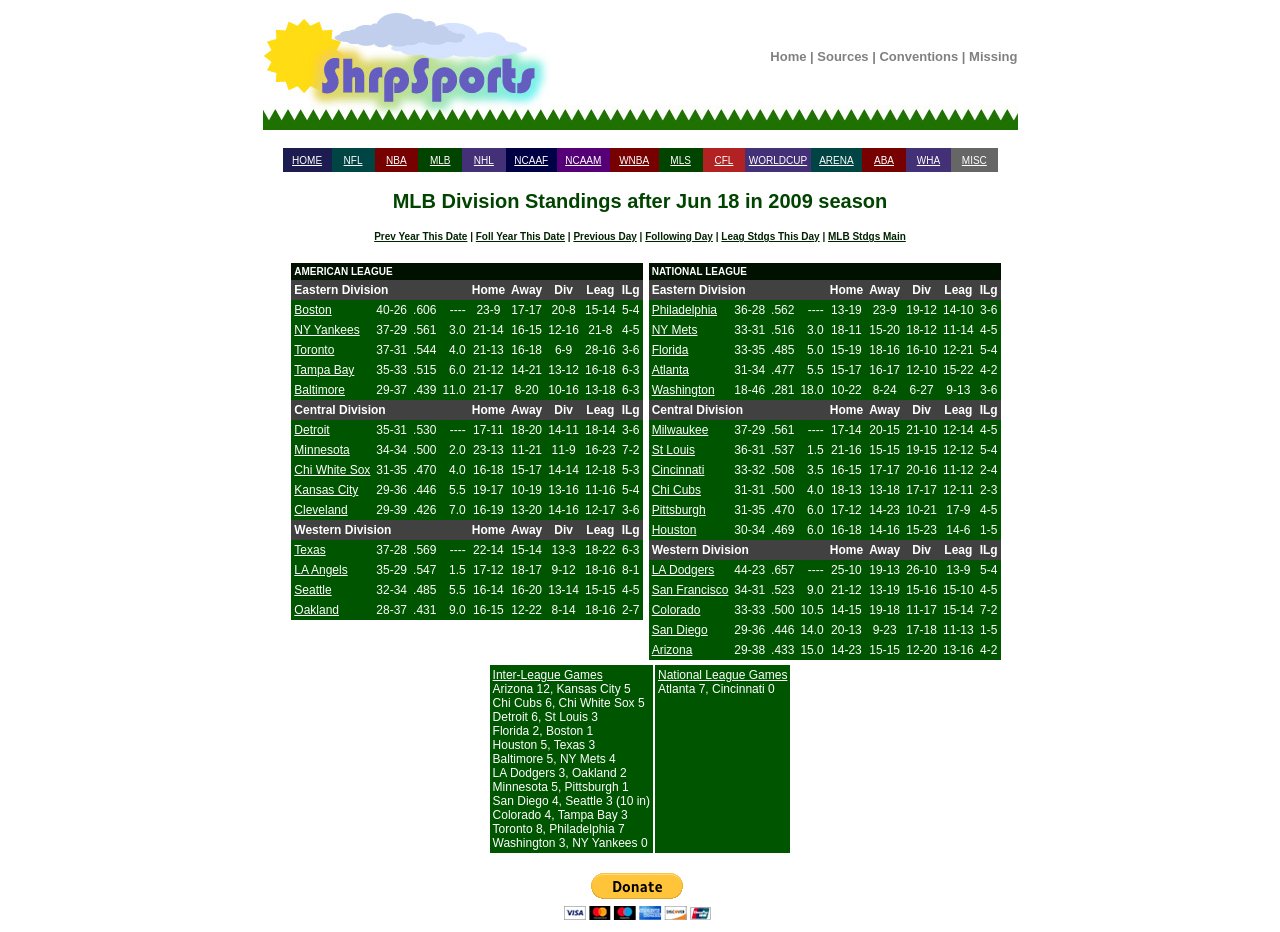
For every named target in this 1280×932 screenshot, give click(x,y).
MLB (440, 160)
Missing (993, 56)
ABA (884, 160)
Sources (842, 56)
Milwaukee (680, 430)
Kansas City (326, 490)
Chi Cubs (676, 490)
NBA (396, 160)
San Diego (680, 630)
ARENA (836, 160)
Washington (683, 390)
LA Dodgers (683, 570)
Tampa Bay (324, 370)
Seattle (312, 590)
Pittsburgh (679, 510)
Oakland (316, 610)
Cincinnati (678, 470)
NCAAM (583, 160)
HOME (307, 160)
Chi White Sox (332, 470)
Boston (312, 310)
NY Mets (675, 330)
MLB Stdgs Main (867, 236)
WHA (928, 160)
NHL (484, 160)
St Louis (673, 450)
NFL (353, 160)
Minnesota (321, 450)
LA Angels (320, 570)
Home (788, 56)
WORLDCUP (778, 160)
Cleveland (320, 510)
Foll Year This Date (520, 236)
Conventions (918, 56)
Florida (670, 350)
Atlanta (670, 370)
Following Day (679, 236)
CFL (723, 160)
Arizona (672, 650)
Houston (674, 530)
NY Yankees (326, 330)
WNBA (634, 160)
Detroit (311, 430)
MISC (974, 160)
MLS (680, 160)
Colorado (676, 610)
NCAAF (531, 160)
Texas (309, 550)
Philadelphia (684, 310)
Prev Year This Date (420, 236)
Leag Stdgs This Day (770, 236)
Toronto (314, 350)
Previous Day (604, 236)
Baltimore (319, 390)
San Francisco (690, 590)
